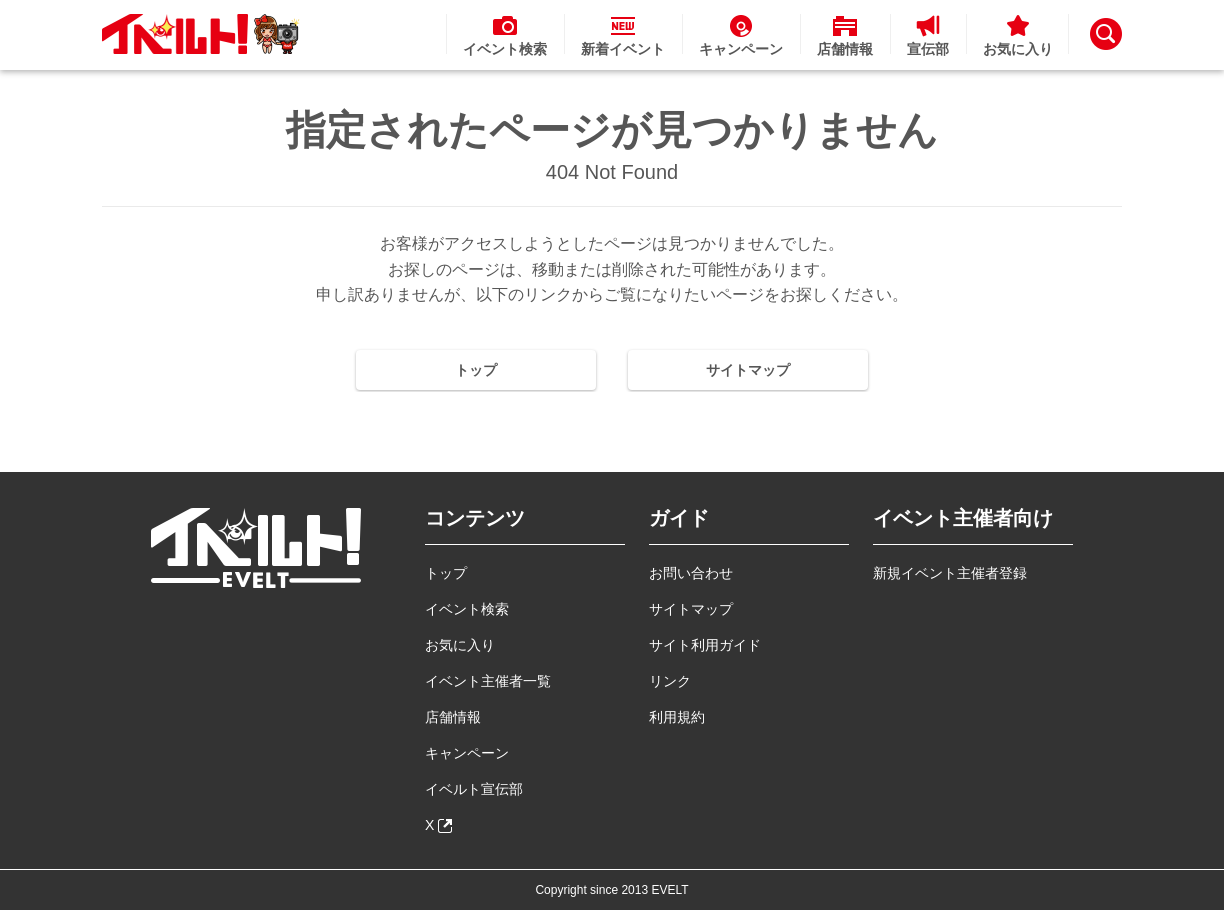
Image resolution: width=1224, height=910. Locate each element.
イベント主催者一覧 (488, 681)
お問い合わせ (691, 573)
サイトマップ (748, 370)
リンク (670, 681)
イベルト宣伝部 (474, 789)
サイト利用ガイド (705, 645)
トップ (476, 370)
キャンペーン (467, 753)
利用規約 (677, 717)
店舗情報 (453, 717)
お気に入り (460, 645)
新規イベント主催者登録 (950, 573)
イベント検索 (467, 609)
